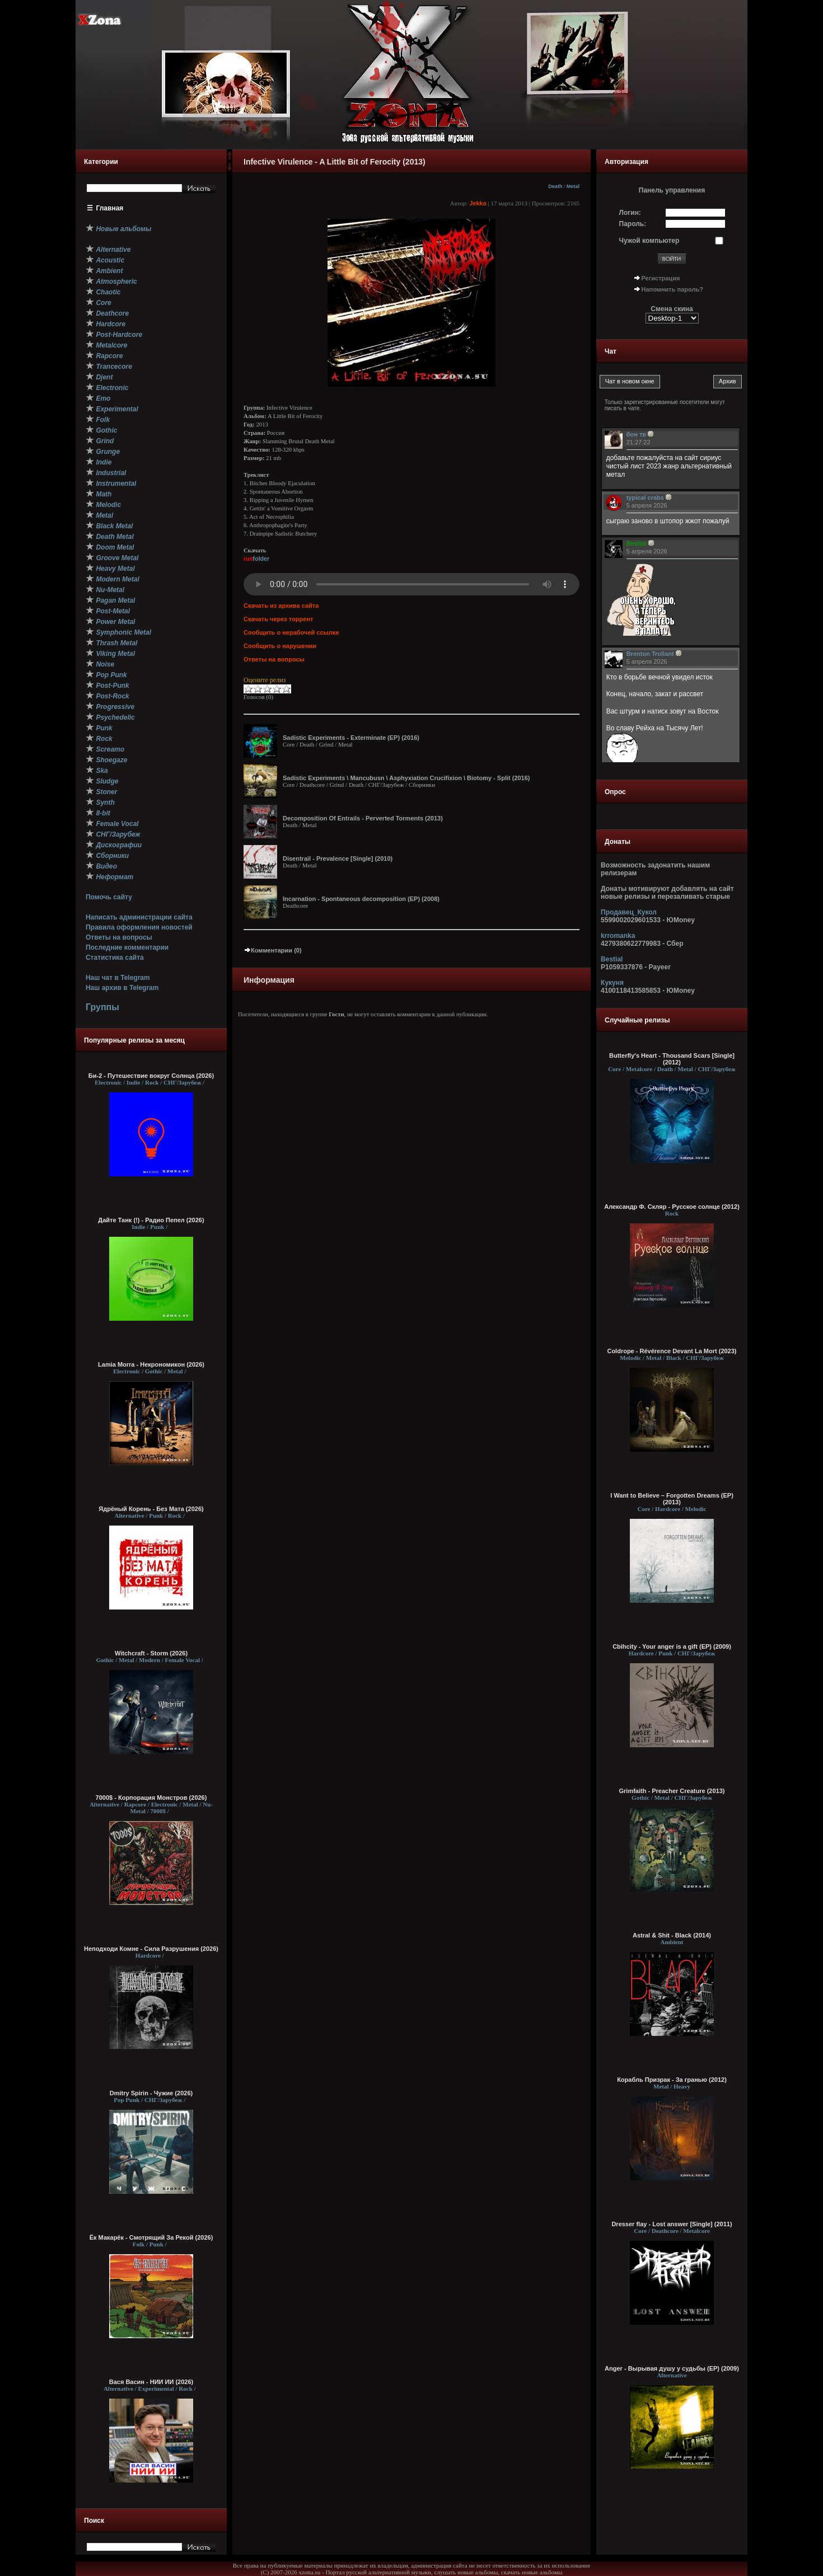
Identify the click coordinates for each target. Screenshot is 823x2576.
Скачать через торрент (278, 619)
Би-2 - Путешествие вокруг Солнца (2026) (151, 1075)
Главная (110, 208)
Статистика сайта (115, 957)
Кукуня (612, 983)
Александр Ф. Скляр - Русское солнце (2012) (672, 1206)
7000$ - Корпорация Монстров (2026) (151, 1797)
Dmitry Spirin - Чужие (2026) (151, 2093)
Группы (102, 1007)
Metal (573, 186)
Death (555, 186)
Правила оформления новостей (139, 927)
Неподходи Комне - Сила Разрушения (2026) (151, 1948)
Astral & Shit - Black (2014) (672, 1935)
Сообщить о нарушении (280, 645)
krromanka (618, 936)
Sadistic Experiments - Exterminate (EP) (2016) (351, 737)
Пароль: (633, 224)
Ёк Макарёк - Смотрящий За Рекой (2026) (151, 2237)
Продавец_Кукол (629, 912)
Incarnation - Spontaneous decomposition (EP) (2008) (361, 898)
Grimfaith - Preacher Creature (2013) (672, 1790)
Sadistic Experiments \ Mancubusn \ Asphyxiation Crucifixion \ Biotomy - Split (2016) (406, 778)
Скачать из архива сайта (281, 605)
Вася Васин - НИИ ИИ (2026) (151, 2381)
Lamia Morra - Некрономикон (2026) (151, 1364)
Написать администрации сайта (139, 917)
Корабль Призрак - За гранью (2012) (672, 2079)
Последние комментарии (127, 947)
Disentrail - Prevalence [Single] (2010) (337, 858)
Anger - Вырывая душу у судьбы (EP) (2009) (672, 2368)
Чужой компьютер (649, 241)
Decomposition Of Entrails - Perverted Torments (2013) (363, 818)
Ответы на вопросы (119, 937)
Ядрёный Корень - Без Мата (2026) (151, 1508)
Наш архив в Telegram (122, 988)
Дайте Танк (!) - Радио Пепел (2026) (151, 1220)
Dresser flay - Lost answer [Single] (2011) (671, 2224)
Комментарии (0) (273, 950)
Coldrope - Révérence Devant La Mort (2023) (671, 1351)
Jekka (478, 203)
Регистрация (661, 278)
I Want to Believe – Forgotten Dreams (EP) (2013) (671, 1498)
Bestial (612, 959)
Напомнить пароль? (672, 289)
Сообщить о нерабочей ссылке (291, 632)
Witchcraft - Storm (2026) (151, 1653)
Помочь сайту (109, 897)
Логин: (630, 213)
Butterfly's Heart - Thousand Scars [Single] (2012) (672, 1059)
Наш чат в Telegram (118, 978)
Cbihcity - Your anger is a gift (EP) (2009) (671, 1646)
